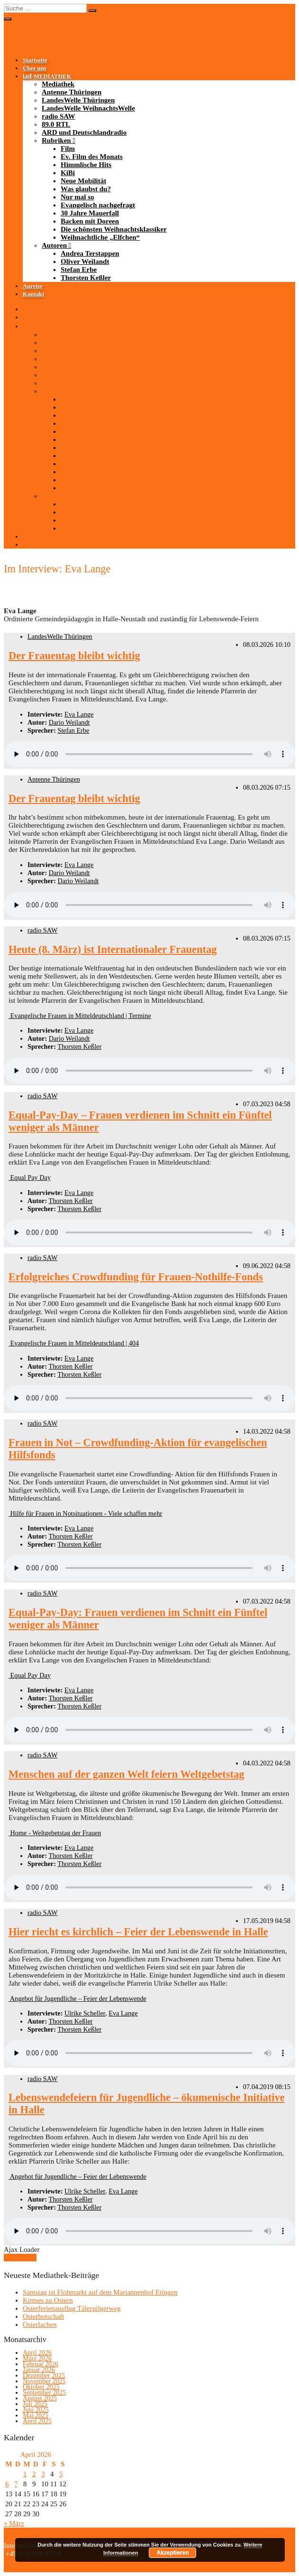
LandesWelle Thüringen (78, 100)
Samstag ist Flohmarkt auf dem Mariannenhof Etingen (100, 2292)
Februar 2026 (40, 2364)
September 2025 (44, 2392)
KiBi (68, 173)
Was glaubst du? (86, 189)
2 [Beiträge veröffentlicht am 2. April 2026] (34, 2474)
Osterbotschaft (43, 2316)
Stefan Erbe (79, 269)
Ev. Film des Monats (92, 156)
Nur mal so (77, 197)
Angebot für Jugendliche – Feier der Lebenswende (77, 1998)
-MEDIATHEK (47, 76)
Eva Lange (78, 714)
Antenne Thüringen (71, 92)
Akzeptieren (172, 2552)
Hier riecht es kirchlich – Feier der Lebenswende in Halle (138, 1932)
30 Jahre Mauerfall (90, 213)
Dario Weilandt (69, 722)
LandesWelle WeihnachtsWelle (88, 108)
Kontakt (33, 294)
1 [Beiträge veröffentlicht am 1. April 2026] (25, 2474)
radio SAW (58, 116)
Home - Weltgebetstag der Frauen (55, 1833)
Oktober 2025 (41, 2386)
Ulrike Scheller (84, 2013)
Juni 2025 (36, 2409)
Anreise (33, 286)
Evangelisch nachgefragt (98, 205)
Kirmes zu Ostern (48, 2300)
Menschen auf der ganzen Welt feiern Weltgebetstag (126, 1774)
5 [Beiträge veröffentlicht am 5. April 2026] (61, 2474)
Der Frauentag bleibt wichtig (74, 656)
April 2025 (37, 2421)
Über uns (34, 68)
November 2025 (44, 2381)
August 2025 (40, 2398)
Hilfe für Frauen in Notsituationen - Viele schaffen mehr (85, 1513)
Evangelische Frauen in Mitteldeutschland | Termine (80, 1015)
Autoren (54, 245)
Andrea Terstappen (90, 253)
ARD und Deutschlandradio (84, 132)
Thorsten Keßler (86, 277)
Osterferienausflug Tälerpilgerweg (72, 2308)
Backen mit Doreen (90, 221)
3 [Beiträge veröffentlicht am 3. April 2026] (43, 2474)
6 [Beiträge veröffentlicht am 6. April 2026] (7, 2484)
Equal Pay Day (30, 1177)
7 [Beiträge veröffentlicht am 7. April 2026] (16, 2484)
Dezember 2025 (44, 2375)
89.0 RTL (56, 124)
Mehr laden (20, 2257)
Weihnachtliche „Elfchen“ (100, 237)
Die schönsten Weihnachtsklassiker (114, 229)
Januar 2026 (39, 2369)
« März (14, 2523)
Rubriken (56, 140)
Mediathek (58, 84)
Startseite (35, 60)
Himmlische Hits (86, 164)
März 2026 (37, 2358)
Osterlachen (40, 2324)
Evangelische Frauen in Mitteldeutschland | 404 (74, 1343)
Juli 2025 (35, 2404)
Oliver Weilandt (85, 261)
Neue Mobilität (83, 181)
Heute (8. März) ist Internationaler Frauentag (113, 949)
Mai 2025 (35, 2415)
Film (68, 148)
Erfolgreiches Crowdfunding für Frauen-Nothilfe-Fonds (136, 1277)
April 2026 (37, 2352)
